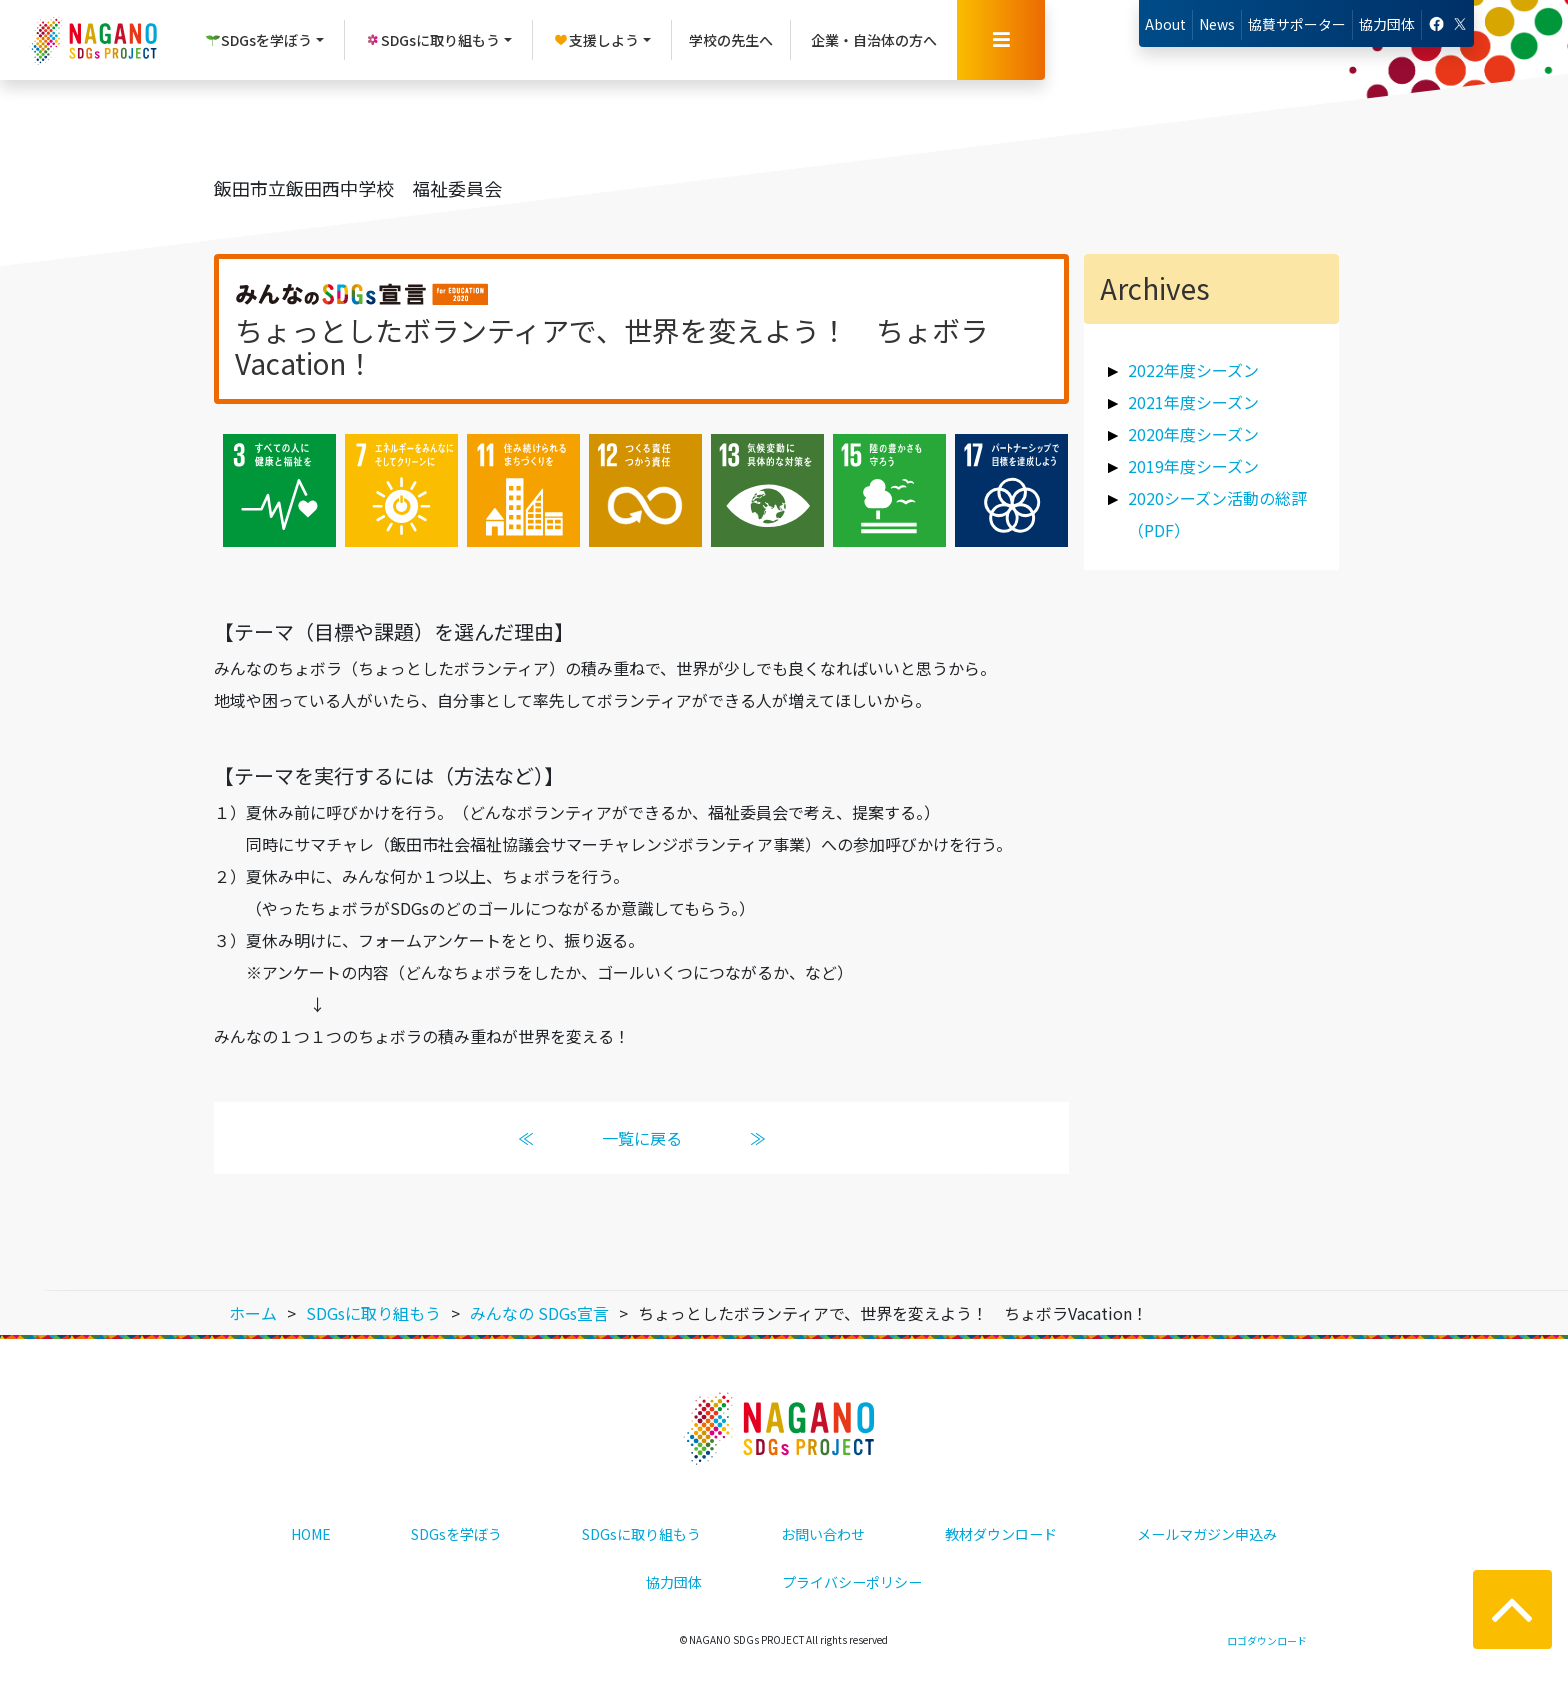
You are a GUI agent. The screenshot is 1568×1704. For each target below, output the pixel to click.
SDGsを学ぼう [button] (258, 40)
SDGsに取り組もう (641, 1534)
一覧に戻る (642, 1138)
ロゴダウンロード (1267, 1640)
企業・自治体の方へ (874, 40)
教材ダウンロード (1001, 1534)
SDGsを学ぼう (456, 1534)
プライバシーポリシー (852, 1582)
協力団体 (1387, 24)
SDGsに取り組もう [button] (432, 40)
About (1165, 24)
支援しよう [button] (596, 40)
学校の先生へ (731, 40)
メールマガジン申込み (1207, 1534)
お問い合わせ (823, 1534)
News (1217, 24)
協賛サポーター (1297, 24)
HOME (311, 1534)
